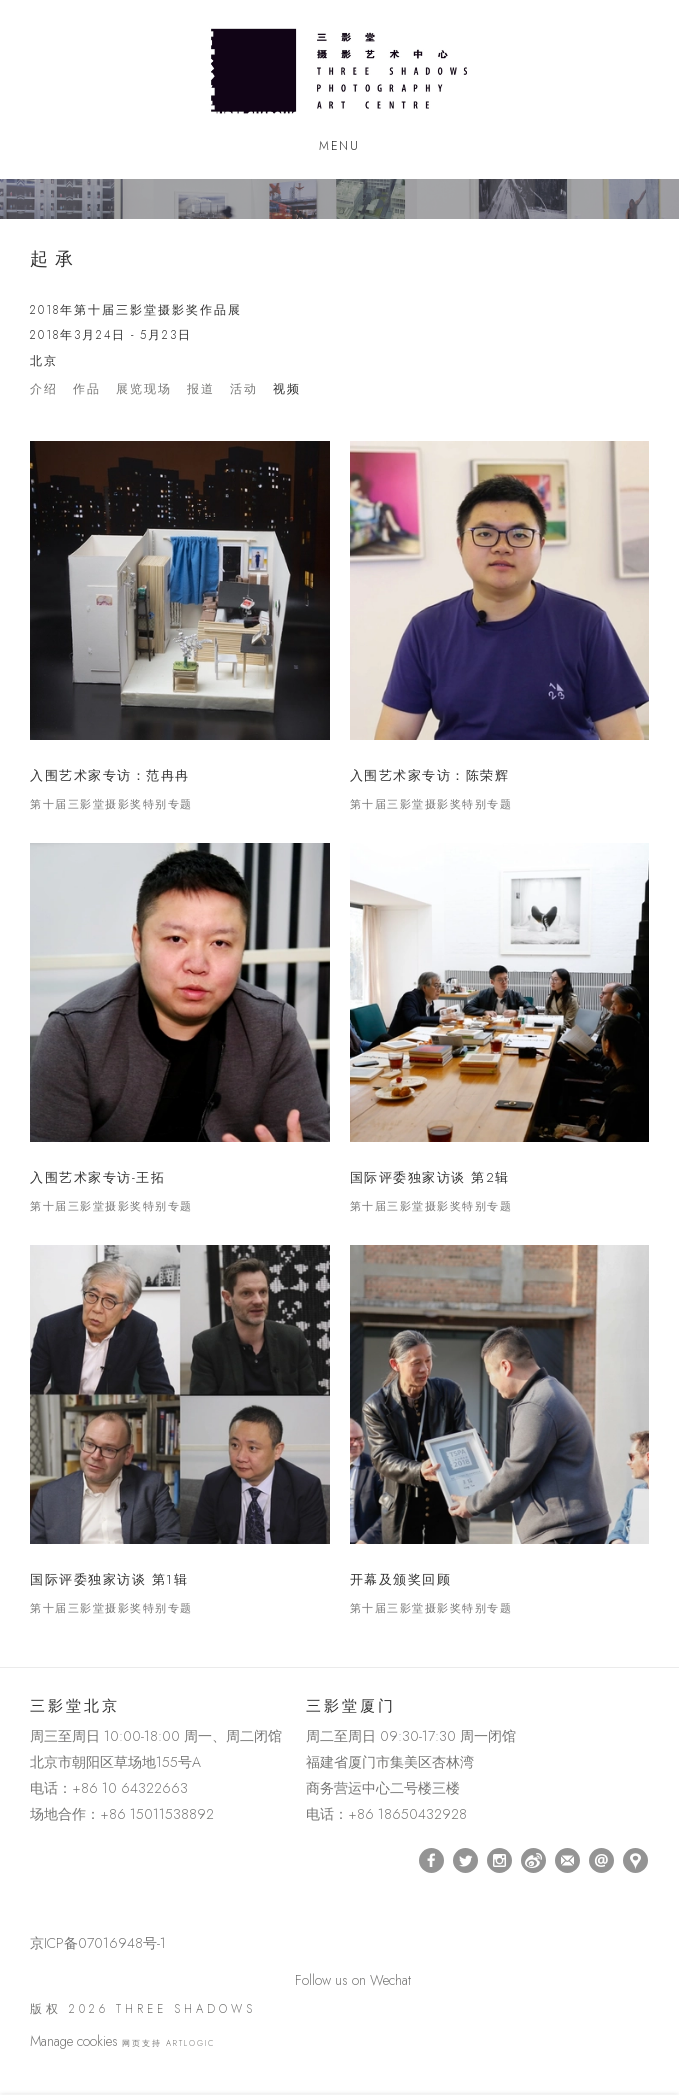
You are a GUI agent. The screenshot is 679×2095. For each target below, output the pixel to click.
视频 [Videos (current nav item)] (287, 389)
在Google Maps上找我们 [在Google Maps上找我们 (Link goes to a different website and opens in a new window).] (635, 1860)
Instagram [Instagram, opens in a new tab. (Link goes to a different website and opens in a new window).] (499, 1861)
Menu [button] (339, 146)
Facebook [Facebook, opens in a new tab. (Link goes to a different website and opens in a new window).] (431, 1861)
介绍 (44, 389)
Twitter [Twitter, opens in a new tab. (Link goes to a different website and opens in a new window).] (465, 1861)
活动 (244, 389)
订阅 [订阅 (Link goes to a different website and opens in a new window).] (567, 1860)
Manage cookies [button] (74, 2041)
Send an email (601, 1860)
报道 (201, 389)
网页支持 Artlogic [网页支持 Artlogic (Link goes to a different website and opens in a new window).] (168, 2043)
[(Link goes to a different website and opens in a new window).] (33, 1860)
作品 (87, 389)
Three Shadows (339, 71)
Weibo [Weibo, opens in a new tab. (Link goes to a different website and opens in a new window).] (533, 1861)
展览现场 (144, 389)
